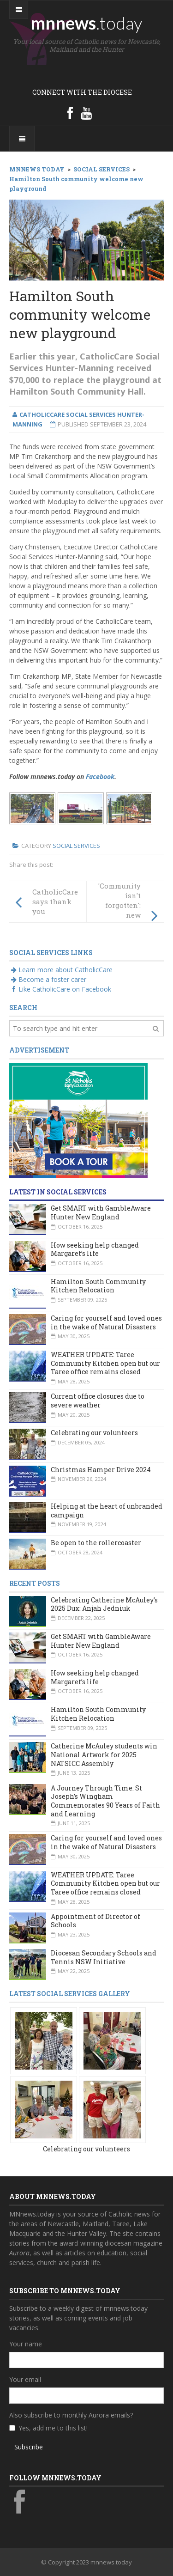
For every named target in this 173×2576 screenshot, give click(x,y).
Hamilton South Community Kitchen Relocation (98, 1286)
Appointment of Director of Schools (95, 1921)
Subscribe (28, 2446)
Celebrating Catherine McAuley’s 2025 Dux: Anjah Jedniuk (104, 1604)
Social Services (76, 845)
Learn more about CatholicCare (61, 969)
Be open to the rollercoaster (96, 1542)
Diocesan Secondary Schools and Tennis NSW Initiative (103, 1957)
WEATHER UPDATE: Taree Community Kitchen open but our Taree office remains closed (105, 1363)
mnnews (86, 22)
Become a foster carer (47, 979)
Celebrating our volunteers (94, 1432)
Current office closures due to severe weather (97, 1400)
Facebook (100, 776)
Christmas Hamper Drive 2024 (101, 1469)
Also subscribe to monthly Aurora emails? (71, 2415)
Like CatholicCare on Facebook (60, 989)
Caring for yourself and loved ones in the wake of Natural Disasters (106, 1322)
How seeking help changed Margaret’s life (95, 1249)
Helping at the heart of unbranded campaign (106, 1510)
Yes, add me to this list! (53, 2428)
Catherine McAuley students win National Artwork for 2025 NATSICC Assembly (104, 1754)
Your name (25, 2343)
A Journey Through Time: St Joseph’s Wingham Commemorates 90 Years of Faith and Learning (105, 1801)
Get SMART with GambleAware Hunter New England (101, 1212)
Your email (25, 2379)
